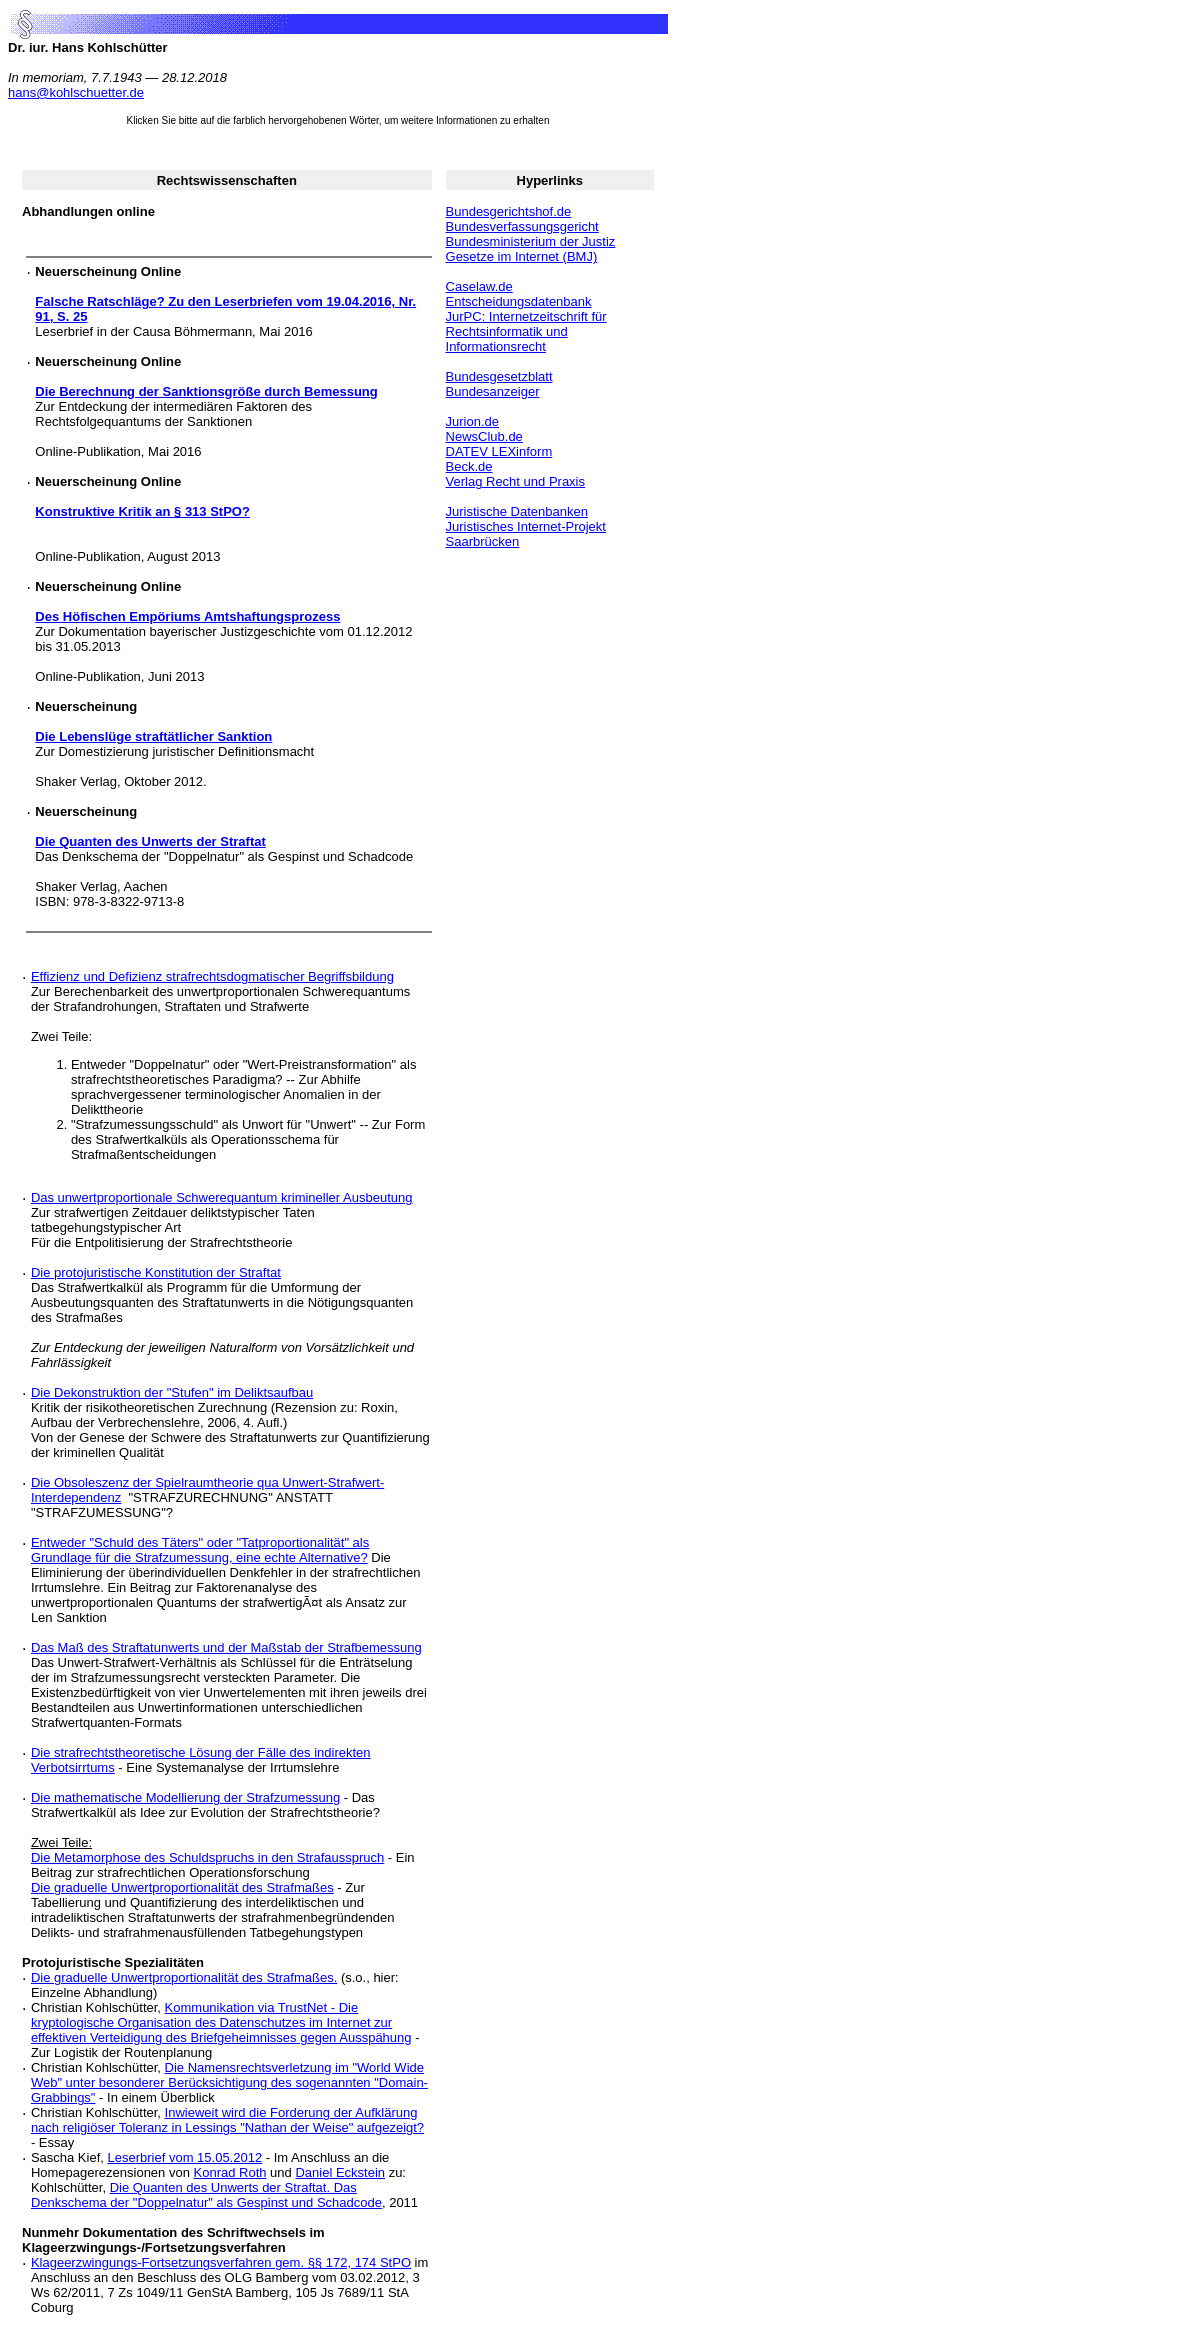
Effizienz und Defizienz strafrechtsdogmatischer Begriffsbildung (212, 976)
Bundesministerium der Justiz (531, 241)
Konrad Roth (230, 2172)
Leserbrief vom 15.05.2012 (185, 2157)
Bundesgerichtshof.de (509, 211)
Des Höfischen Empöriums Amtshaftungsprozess (187, 616)
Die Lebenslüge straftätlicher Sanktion (153, 736)
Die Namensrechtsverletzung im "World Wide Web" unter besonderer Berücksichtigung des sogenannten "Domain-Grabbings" (229, 2082)
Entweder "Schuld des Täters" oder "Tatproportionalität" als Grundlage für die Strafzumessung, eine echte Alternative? (200, 1550)
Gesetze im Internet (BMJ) (522, 256)
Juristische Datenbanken (517, 511)
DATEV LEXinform (499, 451)
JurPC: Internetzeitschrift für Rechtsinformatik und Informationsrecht (526, 331)
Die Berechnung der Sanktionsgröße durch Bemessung (206, 391)
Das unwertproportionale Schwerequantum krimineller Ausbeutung (222, 1197)
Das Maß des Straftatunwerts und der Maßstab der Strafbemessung (226, 1647)
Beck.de (469, 466)
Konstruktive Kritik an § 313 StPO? (142, 511)
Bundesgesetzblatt (499, 376)
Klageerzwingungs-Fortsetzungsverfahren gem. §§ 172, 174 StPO (221, 2262)
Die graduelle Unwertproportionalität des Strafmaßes (182, 1887)
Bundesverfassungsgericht (522, 226)
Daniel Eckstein (340, 2172)
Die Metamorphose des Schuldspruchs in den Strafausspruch (207, 1857)
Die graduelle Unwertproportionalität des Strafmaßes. (184, 1977)
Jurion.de (472, 421)
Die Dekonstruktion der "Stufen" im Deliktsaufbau (172, 1392)
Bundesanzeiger (493, 391)
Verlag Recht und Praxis (515, 481)
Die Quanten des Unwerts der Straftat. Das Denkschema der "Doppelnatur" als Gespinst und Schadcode (206, 2195)
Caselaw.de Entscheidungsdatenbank (519, 294)
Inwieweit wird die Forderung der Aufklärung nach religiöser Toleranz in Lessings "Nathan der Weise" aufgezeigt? (227, 2120)
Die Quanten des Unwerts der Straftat (150, 841)
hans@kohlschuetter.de (76, 92)
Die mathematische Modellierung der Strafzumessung (185, 1797)
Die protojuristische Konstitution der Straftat (156, 1272)
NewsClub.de (484, 436)
